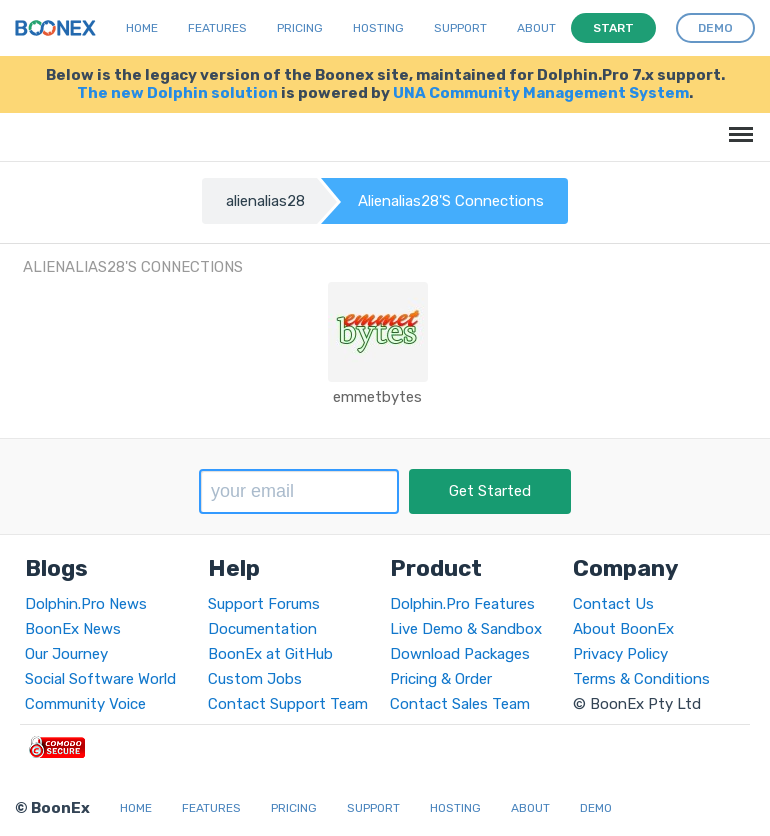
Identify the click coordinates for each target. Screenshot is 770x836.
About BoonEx (623, 629)
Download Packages (460, 654)
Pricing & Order (441, 679)
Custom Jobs (255, 679)
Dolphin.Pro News (86, 604)
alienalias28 (265, 201)
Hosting (378, 28)
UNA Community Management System (541, 93)
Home (142, 28)
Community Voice (85, 704)
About (536, 28)
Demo (596, 808)
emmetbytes (377, 397)
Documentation (262, 629)
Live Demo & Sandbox (466, 629)
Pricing (300, 28)
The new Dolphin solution (177, 93)
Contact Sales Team (460, 704)
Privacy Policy (620, 654)
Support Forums (264, 604)
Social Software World (100, 679)
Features (217, 28)
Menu (737, 124)
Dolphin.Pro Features (462, 604)
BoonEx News (73, 629)
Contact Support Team (288, 704)
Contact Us (613, 604)
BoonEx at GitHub (270, 654)
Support (460, 28)
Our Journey (66, 654)
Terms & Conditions (641, 679)
